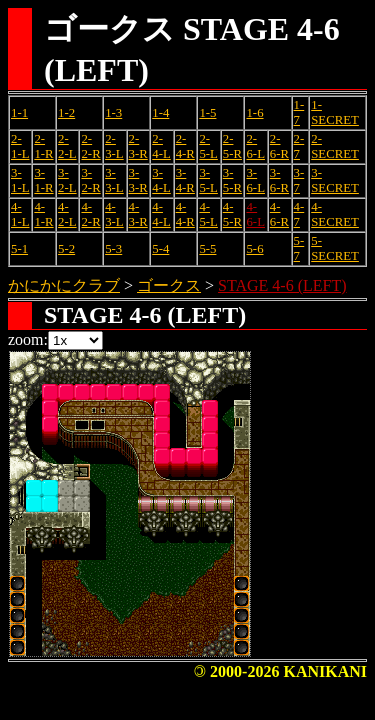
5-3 (113, 249)
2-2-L (67, 146)
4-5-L (208, 214)
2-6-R (279, 146)
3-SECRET (335, 180)
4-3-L (114, 214)
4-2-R (90, 214)
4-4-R (185, 214)
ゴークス (169, 285)
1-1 (19, 113)
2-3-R (138, 146)
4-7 (299, 214)
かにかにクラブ (64, 285)
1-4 (160, 113)
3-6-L (255, 180)
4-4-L (161, 214)
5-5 (207, 249)
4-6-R (279, 214)
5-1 (19, 249)
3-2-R (90, 180)
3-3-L (114, 180)
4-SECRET (335, 214)
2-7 (299, 146)
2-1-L (20, 146)
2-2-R (90, 146)
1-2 (66, 113)
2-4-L (161, 146)
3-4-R (185, 180)
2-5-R (232, 146)
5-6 (254, 249)
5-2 (66, 249)
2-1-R (43, 146)
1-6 (254, 113)
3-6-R (279, 180)
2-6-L (255, 146)
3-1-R (43, 180)
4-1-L (20, 214)
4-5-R (232, 214)
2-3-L (114, 146)
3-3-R (138, 180)
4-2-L (67, 214)
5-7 (299, 248)
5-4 (160, 249)
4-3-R (138, 214)
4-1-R (43, 214)
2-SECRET (335, 146)
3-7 (299, 180)
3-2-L (67, 180)
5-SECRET (335, 248)
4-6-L (255, 214)
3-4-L (161, 180)
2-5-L (208, 146)
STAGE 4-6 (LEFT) (282, 285)
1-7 (299, 112)
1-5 (207, 113)
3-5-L (208, 180)
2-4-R (185, 146)
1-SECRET (335, 112)
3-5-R (232, 180)
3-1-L (20, 180)
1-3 (113, 113)
